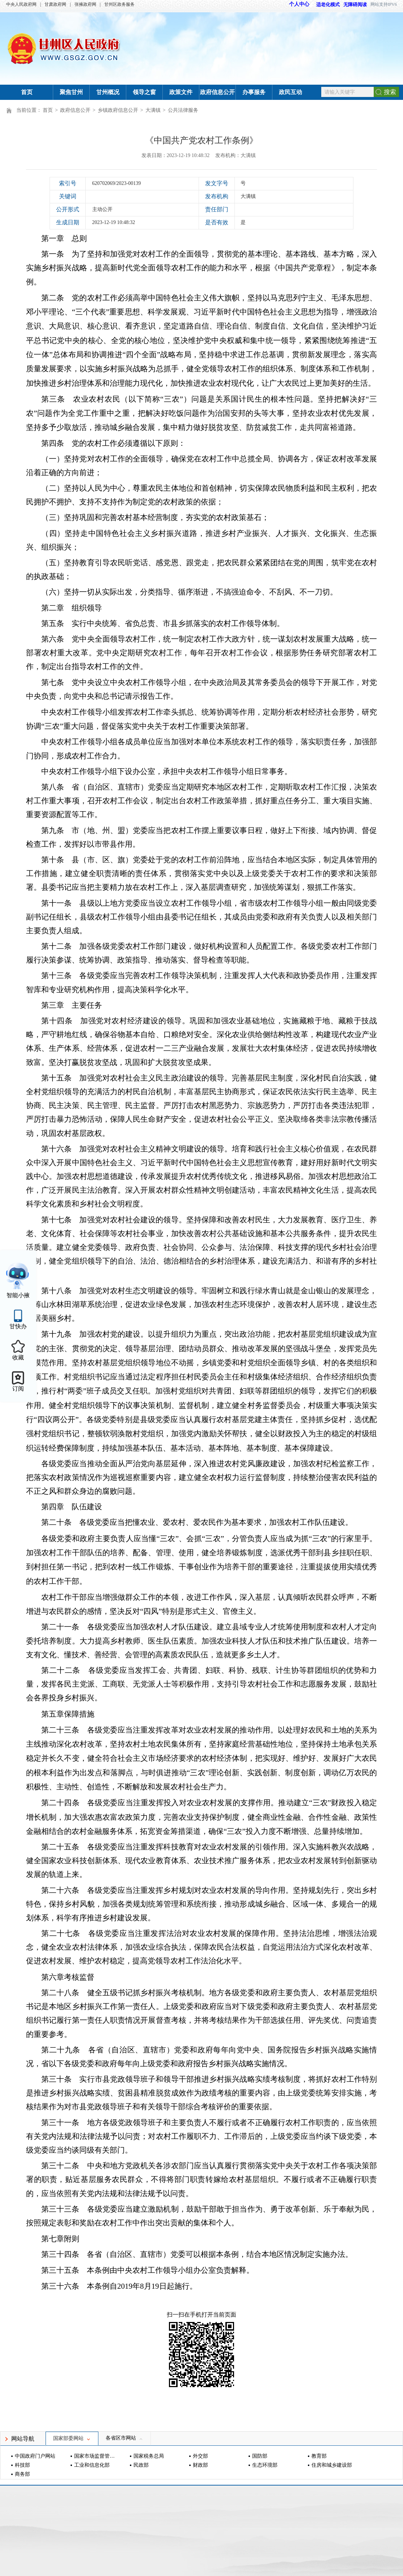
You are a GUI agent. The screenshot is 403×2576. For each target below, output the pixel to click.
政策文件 (180, 92)
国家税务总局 (148, 2456)
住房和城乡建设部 (331, 2465)
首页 (27, 92)
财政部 (200, 2465)
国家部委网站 (72, 2438)
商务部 (22, 2474)
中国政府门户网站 (35, 2456)
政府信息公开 (217, 92)
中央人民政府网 (21, 4)
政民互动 (290, 92)
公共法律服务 (183, 110)
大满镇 (153, 110)
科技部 (22, 2465)
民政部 (141, 2465)
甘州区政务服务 (119, 4)
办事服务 (254, 92)
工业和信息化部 (92, 2465)
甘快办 (18, 1326)
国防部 (259, 2456)
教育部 (319, 2456)
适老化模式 (324, 4)
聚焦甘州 (71, 92)
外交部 (200, 2456)
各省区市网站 (124, 2437)
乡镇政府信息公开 (118, 110)
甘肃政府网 (55, 4)
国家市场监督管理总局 (95, 2456)
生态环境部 (264, 2465)
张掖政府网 (85, 4)
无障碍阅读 (355, 4)
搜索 (390, 92)
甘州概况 (107, 92)
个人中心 (299, 4)
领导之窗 (144, 92)
